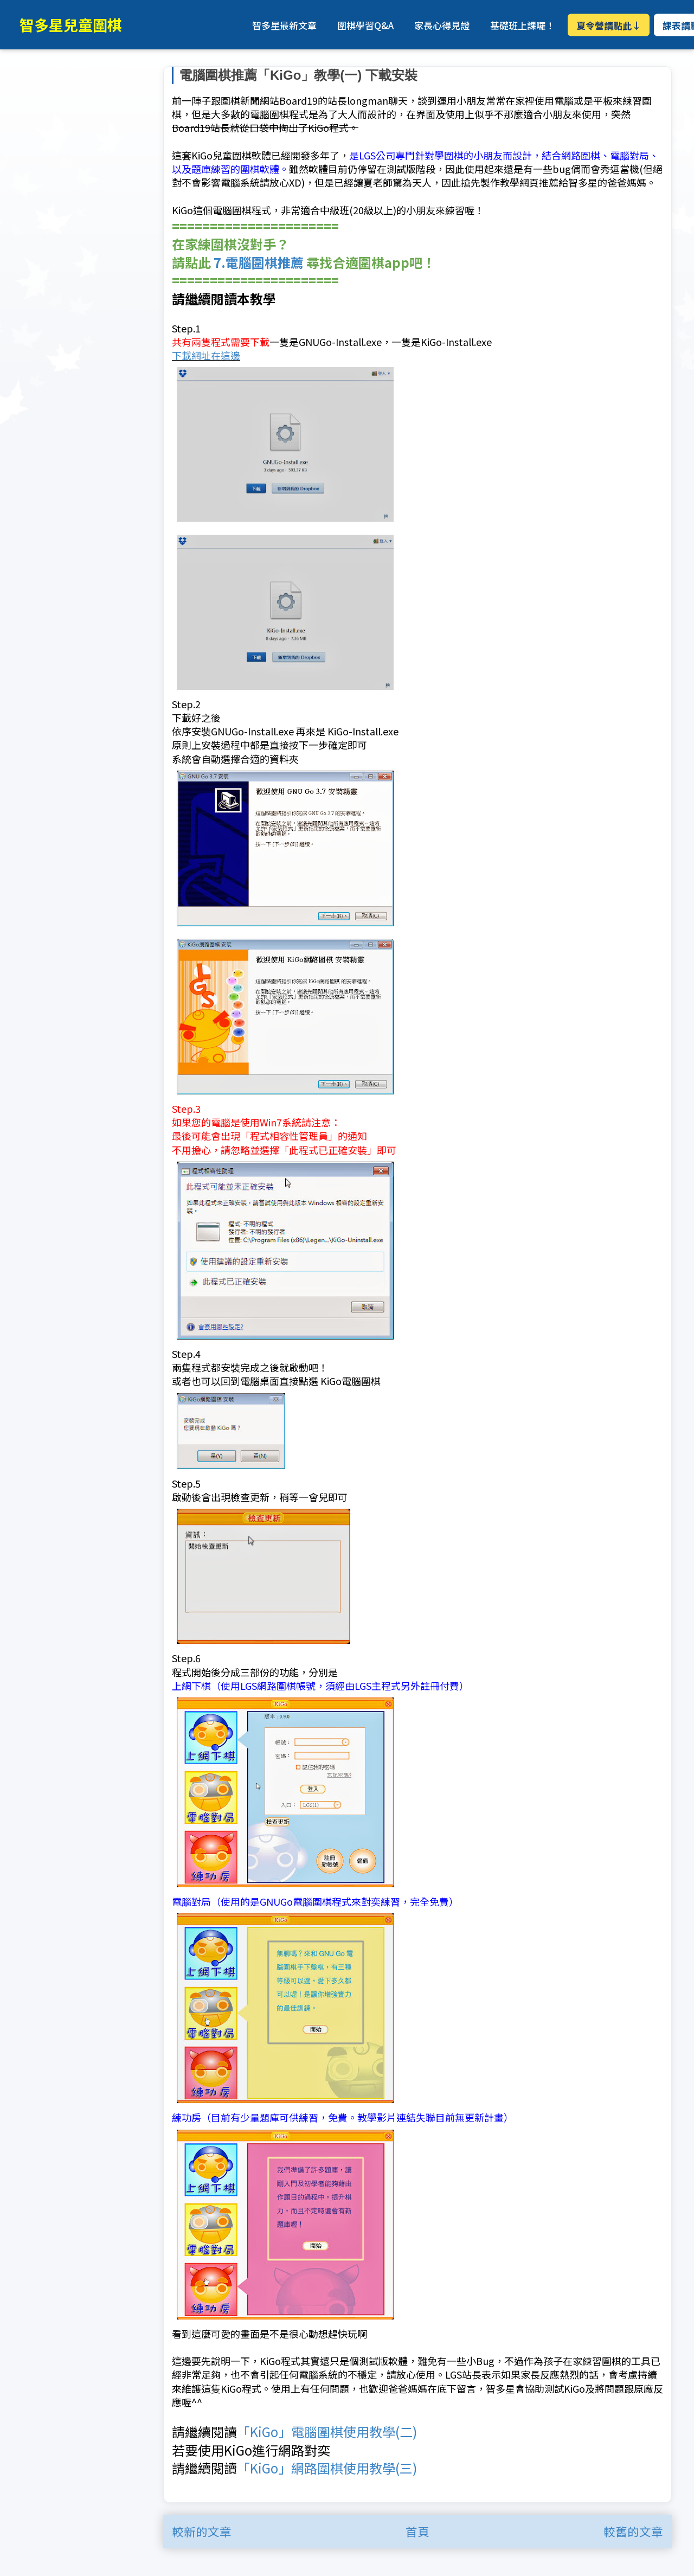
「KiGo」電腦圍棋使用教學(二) (327, 2430)
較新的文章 (202, 2530)
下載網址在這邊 (206, 355)
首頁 (417, 2530)
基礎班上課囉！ (522, 25)
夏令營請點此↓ (608, 24)
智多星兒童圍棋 (71, 24)
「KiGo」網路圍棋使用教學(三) (327, 2467)
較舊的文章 (633, 2530)
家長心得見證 (442, 25)
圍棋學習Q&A (365, 25)
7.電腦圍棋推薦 (259, 261)
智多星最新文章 (284, 25)
